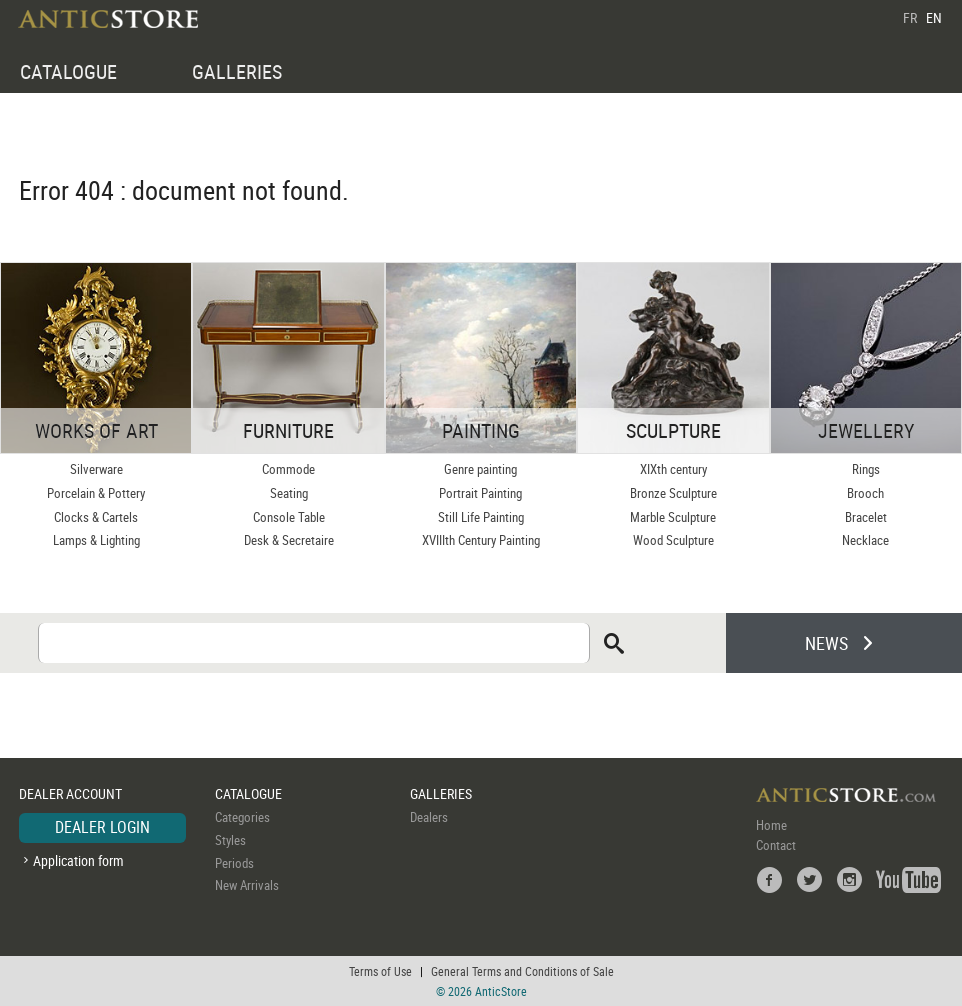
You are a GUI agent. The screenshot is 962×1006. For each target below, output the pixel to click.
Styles (230, 840)
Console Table (289, 517)
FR (910, 17)
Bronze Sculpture (673, 493)
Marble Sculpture (673, 517)
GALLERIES (237, 71)
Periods (234, 863)
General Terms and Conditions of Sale (522, 971)
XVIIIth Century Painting (481, 540)
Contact (776, 845)
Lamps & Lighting (96, 540)
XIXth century (673, 469)
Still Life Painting (481, 517)
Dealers (429, 817)
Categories (242, 817)
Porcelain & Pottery (96, 493)
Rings (866, 469)
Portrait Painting (480, 493)
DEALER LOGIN (102, 827)
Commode (288, 469)
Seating (289, 493)
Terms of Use (380, 971)
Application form (78, 860)
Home (771, 825)
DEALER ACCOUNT (70, 793)
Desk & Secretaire (289, 540)
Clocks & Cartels (96, 517)
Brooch (865, 493)
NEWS (826, 643)
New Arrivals (247, 885)
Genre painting (480, 469)
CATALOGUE (68, 71)
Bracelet (866, 517)
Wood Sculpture (673, 540)
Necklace (865, 540)
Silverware (96, 469)
